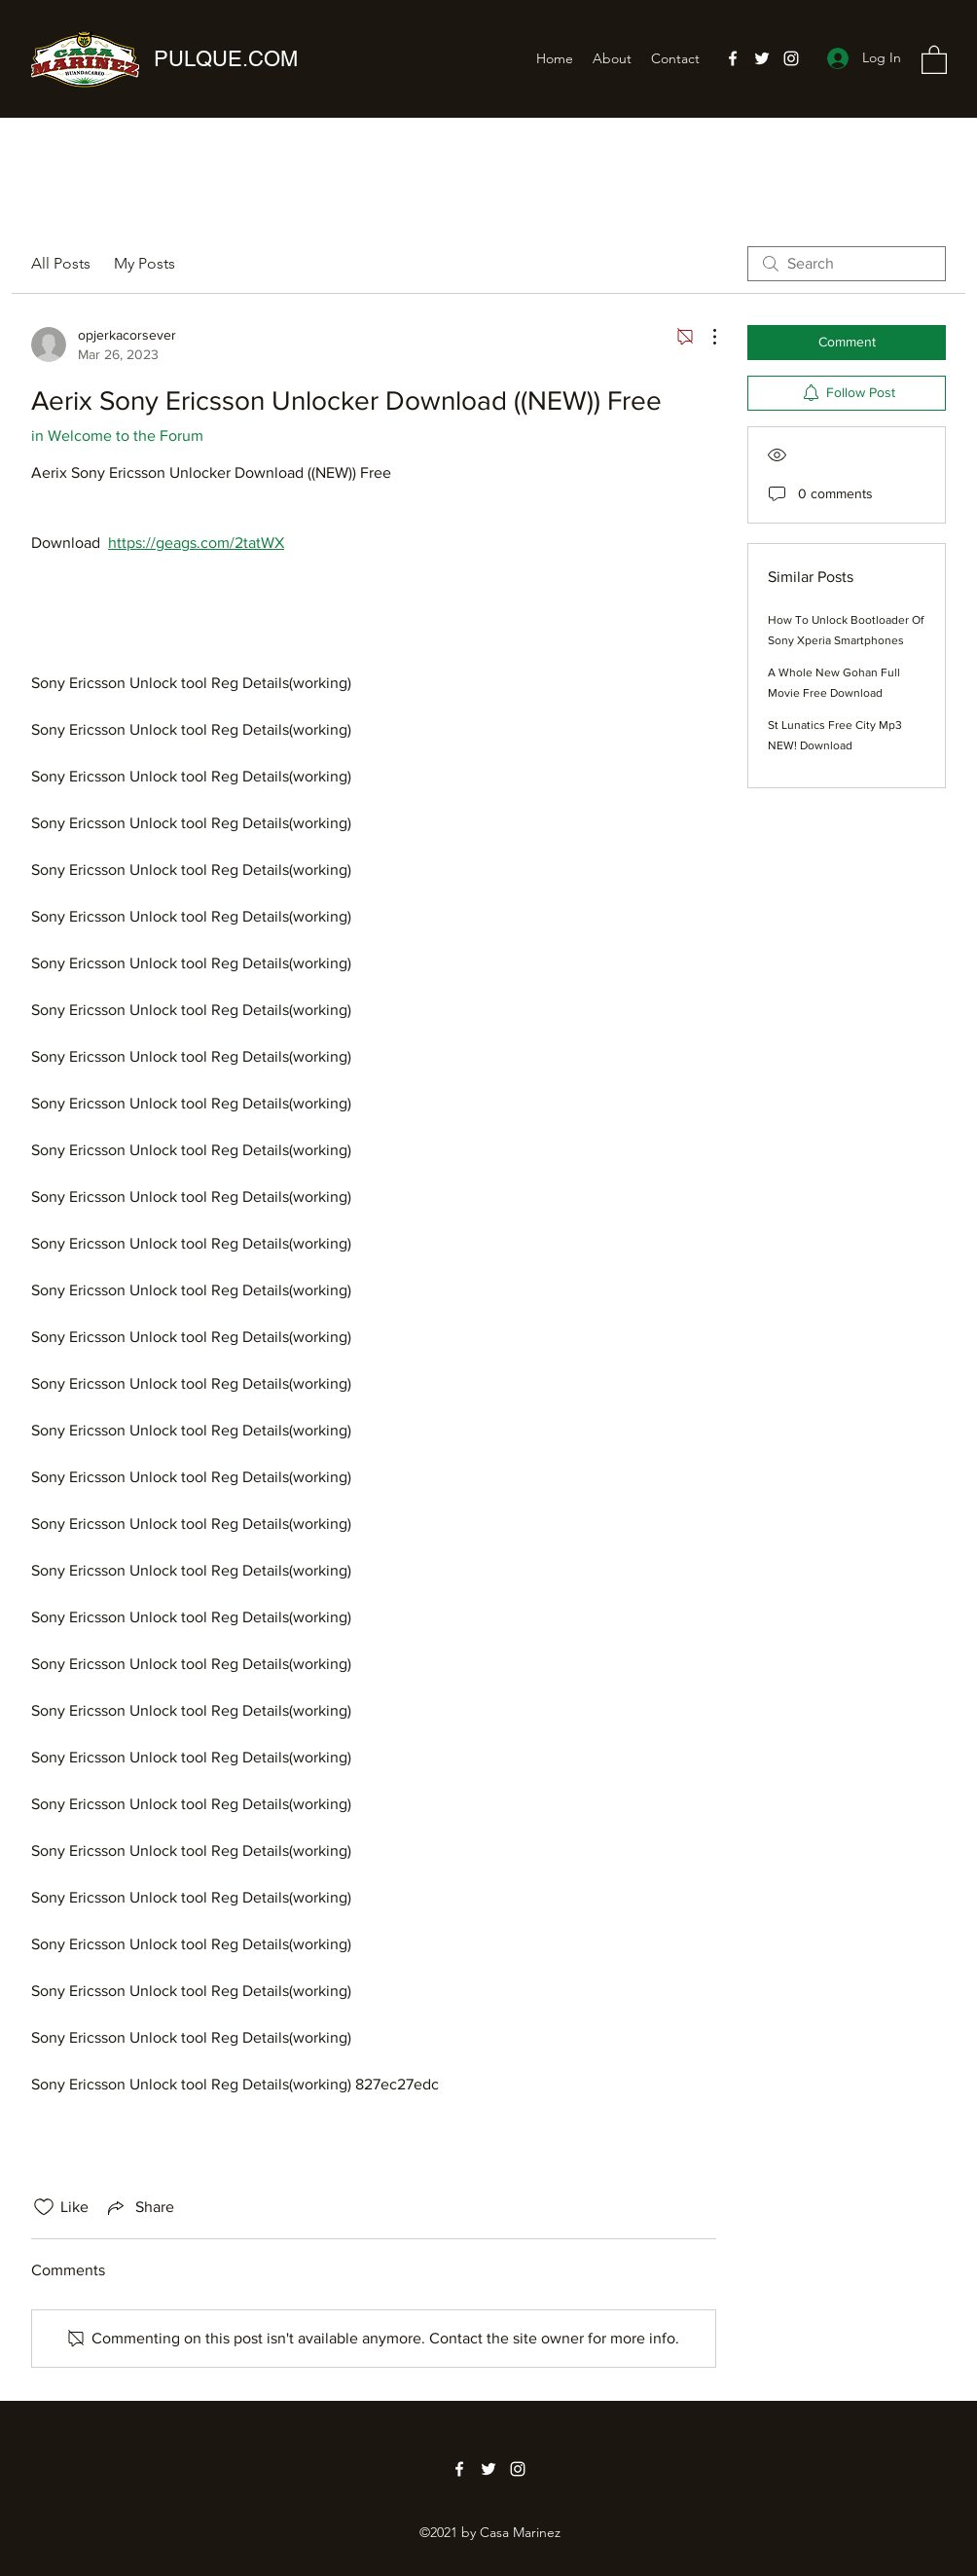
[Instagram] (791, 58)
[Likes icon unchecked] (43, 2207)
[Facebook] (732, 58)
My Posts (144, 263)
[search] (846, 263)
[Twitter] (762, 58)
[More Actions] (704, 336)
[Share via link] (139, 2207)
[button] (934, 59)
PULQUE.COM (226, 59)
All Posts (60, 263)
